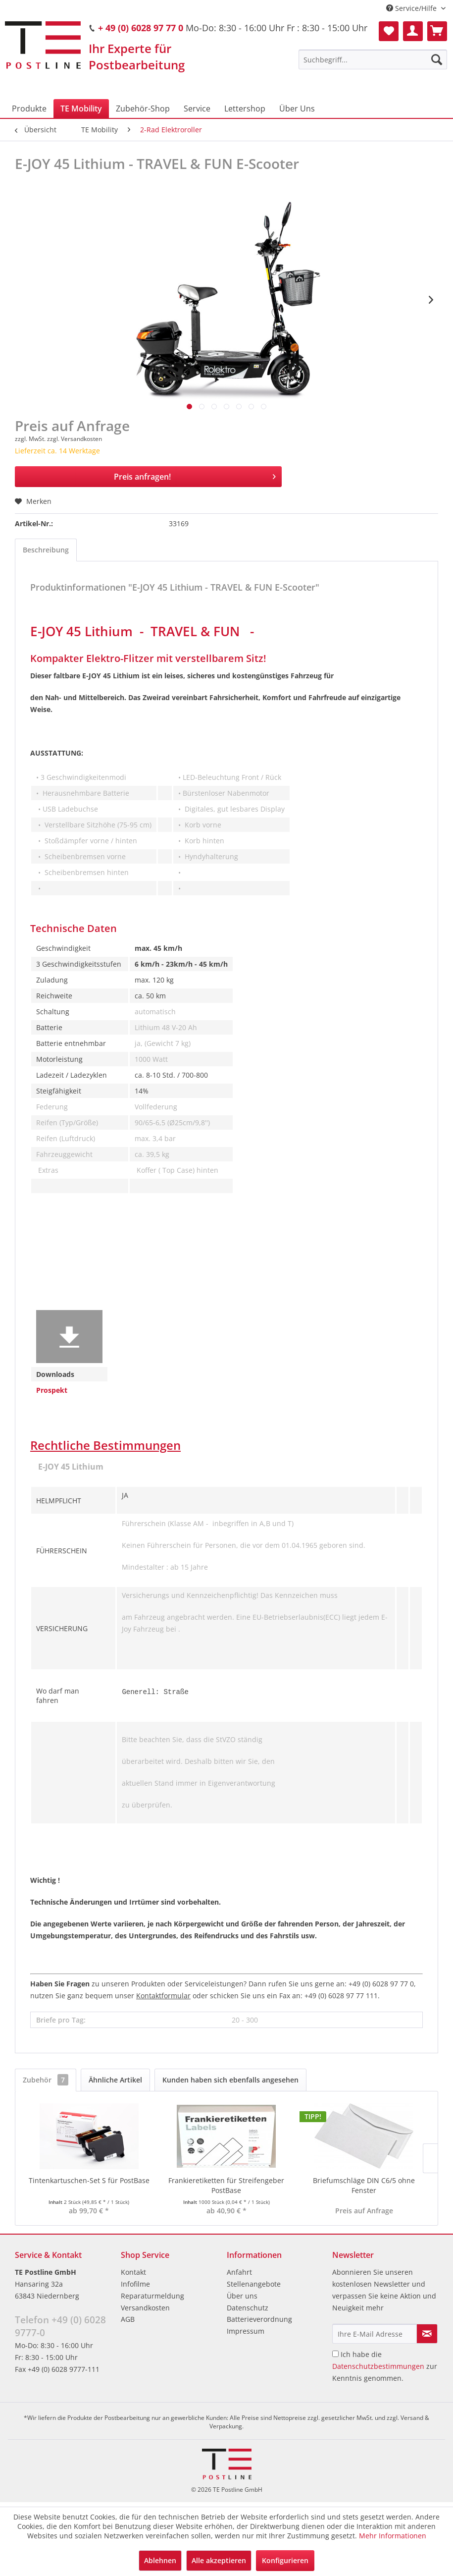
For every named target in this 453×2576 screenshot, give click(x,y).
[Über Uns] (297, 108)
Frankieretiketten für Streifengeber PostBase (226, 2189)
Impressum (245, 2335)
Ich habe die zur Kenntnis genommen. (384, 2370)
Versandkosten (145, 2312)
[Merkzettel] (389, 31)
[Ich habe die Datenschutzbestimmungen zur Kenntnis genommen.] (335, 2358)
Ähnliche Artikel (115, 2084)
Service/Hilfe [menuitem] (412, 8)
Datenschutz (247, 2312)
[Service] (197, 108)
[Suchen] (436, 59)
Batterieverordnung (259, 2323)
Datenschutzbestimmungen (378, 2370)
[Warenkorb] (437, 31)
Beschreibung (46, 549)
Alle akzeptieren (219, 2560)
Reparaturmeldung (152, 2300)
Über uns (242, 2300)
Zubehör (45, 2084)
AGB (128, 2323)
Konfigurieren (285, 2560)
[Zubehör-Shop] (143, 108)
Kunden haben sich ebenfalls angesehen (230, 2084)
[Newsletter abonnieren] (427, 2338)
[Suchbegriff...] (373, 59)
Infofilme (135, 2288)
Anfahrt (239, 2276)
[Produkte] (29, 108)
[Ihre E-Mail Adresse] (374, 2338)
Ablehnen (160, 2560)
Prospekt (51, 1390)
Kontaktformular (163, 2000)
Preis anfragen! (195, 475)
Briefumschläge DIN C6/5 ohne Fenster (364, 2189)
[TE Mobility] (81, 108)
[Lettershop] (244, 108)
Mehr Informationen (392, 2535)
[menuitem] (373, 59)
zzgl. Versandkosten (74, 439)
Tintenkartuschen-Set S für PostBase (89, 2185)
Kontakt (133, 2276)
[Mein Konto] (413, 31)
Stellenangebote (254, 2288)
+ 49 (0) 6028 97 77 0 (140, 28)
